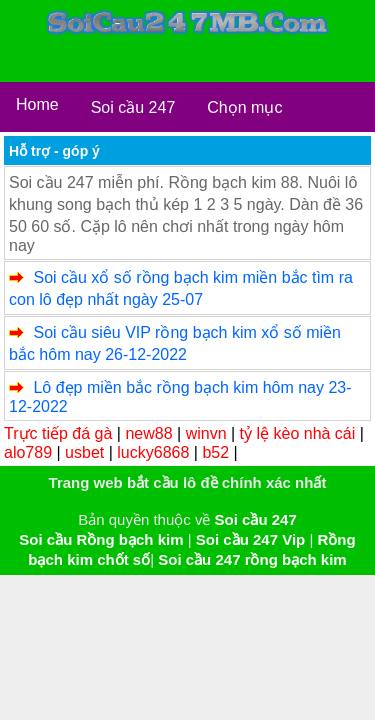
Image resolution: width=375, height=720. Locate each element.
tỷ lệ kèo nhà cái (298, 433)
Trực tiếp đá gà (58, 433)
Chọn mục (244, 107)
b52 (215, 452)
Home (37, 104)
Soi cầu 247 (133, 107)
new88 (148, 433)
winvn (206, 433)
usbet (84, 452)
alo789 (28, 452)
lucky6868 (153, 452)
